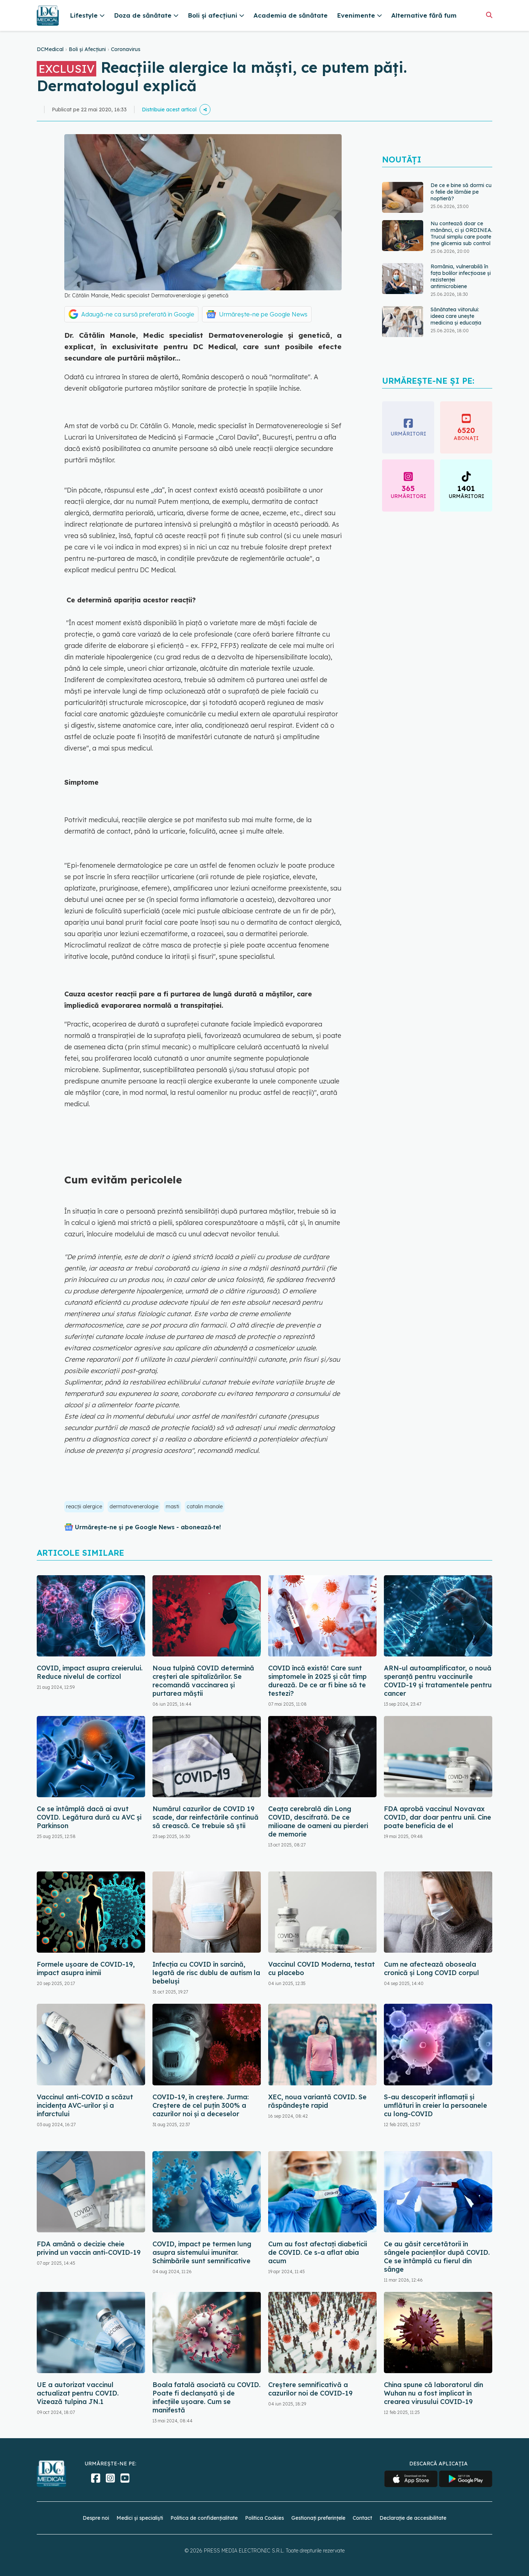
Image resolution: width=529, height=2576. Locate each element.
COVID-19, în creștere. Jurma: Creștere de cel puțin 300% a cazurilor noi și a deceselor (200, 2105)
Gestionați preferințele (318, 2518)
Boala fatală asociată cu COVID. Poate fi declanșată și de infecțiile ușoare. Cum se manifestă (206, 2397)
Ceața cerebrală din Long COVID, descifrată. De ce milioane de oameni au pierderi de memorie (318, 1821)
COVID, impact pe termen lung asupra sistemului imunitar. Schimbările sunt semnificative (201, 2252)
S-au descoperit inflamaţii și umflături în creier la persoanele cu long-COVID (435, 2105)
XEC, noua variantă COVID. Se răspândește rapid (317, 2101)
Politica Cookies (264, 2518)
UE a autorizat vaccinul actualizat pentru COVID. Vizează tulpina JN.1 (78, 2393)
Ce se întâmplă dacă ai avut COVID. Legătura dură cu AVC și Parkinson (89, 1817)
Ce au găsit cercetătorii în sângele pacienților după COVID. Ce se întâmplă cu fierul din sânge (437, 2257)
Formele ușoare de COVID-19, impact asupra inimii (86, 1968)
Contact (362, 2518)
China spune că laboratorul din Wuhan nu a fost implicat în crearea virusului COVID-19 (433, 2393)
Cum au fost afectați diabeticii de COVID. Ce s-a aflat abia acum (317, 2252)
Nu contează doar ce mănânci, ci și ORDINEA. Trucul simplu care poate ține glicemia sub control (461, 233)
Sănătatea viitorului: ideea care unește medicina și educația (456, 316)
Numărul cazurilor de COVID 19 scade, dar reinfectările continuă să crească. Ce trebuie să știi (205, 1817)
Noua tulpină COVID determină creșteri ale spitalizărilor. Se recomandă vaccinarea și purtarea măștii (203, 1681)
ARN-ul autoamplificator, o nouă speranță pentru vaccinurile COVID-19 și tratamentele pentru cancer (438, 1681)
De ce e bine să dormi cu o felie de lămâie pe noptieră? (461, 192)
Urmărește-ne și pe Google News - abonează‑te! (148, 1527)
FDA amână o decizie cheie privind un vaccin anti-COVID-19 (89, 2248)
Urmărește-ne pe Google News (263, 314)
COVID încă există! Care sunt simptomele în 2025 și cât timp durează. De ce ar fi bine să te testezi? (317, 1681)
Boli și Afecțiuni (87, 49)
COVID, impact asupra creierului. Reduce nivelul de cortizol (90, 1672)
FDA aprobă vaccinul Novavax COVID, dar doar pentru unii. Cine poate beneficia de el (437, 1817)
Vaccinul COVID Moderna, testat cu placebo (321, 1968)
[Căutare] (489, 15)
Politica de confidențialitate (204, 2518)
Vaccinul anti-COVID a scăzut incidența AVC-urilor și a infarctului (85, 2105)
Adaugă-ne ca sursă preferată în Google (137, 314)
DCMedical (50, 49)
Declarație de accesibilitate (412, 2518)
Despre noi (96, 2518)
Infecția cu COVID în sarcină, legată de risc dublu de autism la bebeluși (206, 1972)
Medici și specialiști (139, 2518)
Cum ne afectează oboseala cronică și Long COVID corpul (431, 1968)
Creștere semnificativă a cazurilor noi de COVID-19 (310, 2388)
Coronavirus (125, 49)
